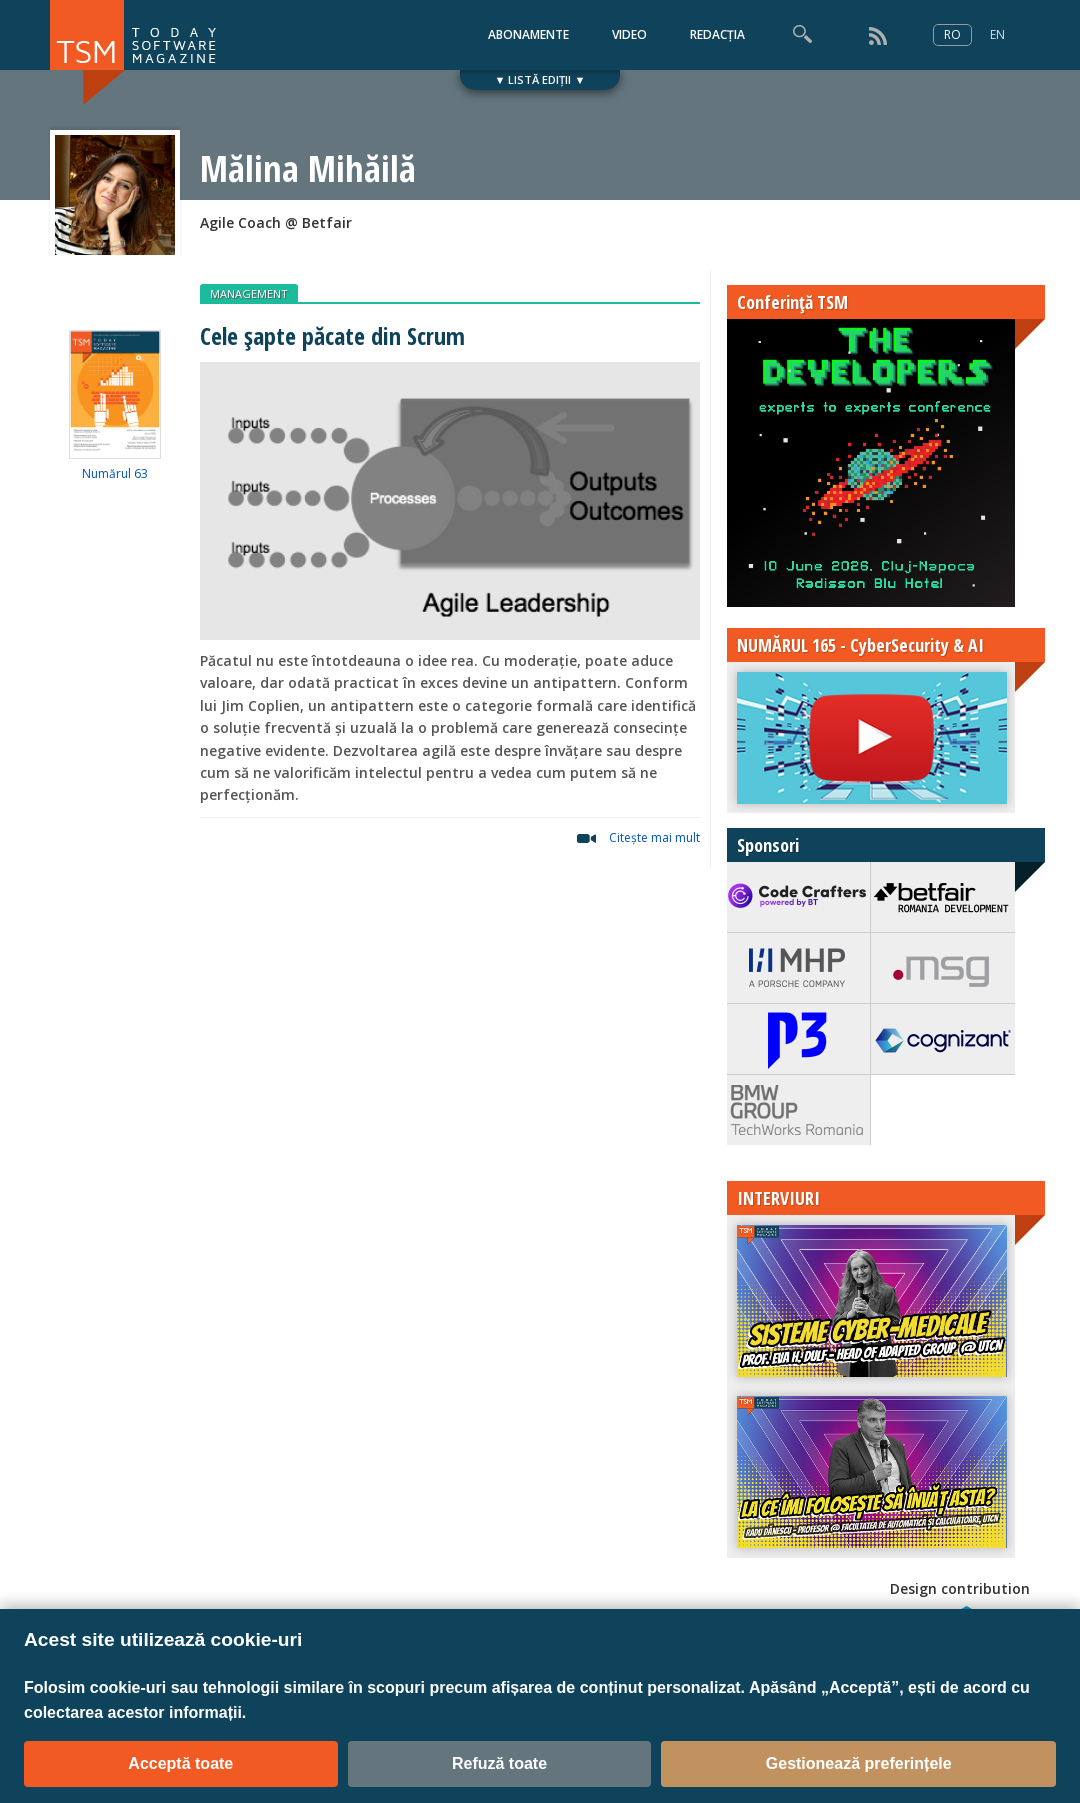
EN (997, 34)
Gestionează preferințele (859, 1763)
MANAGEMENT (249, 293)
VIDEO (629, 34)
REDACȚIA (717, 34)
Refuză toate (499, 1763)
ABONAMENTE (528, 34)
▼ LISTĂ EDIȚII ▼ (540, 79)
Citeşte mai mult (654, 837)
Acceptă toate (180, 1763)
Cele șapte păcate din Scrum (332, 335)
